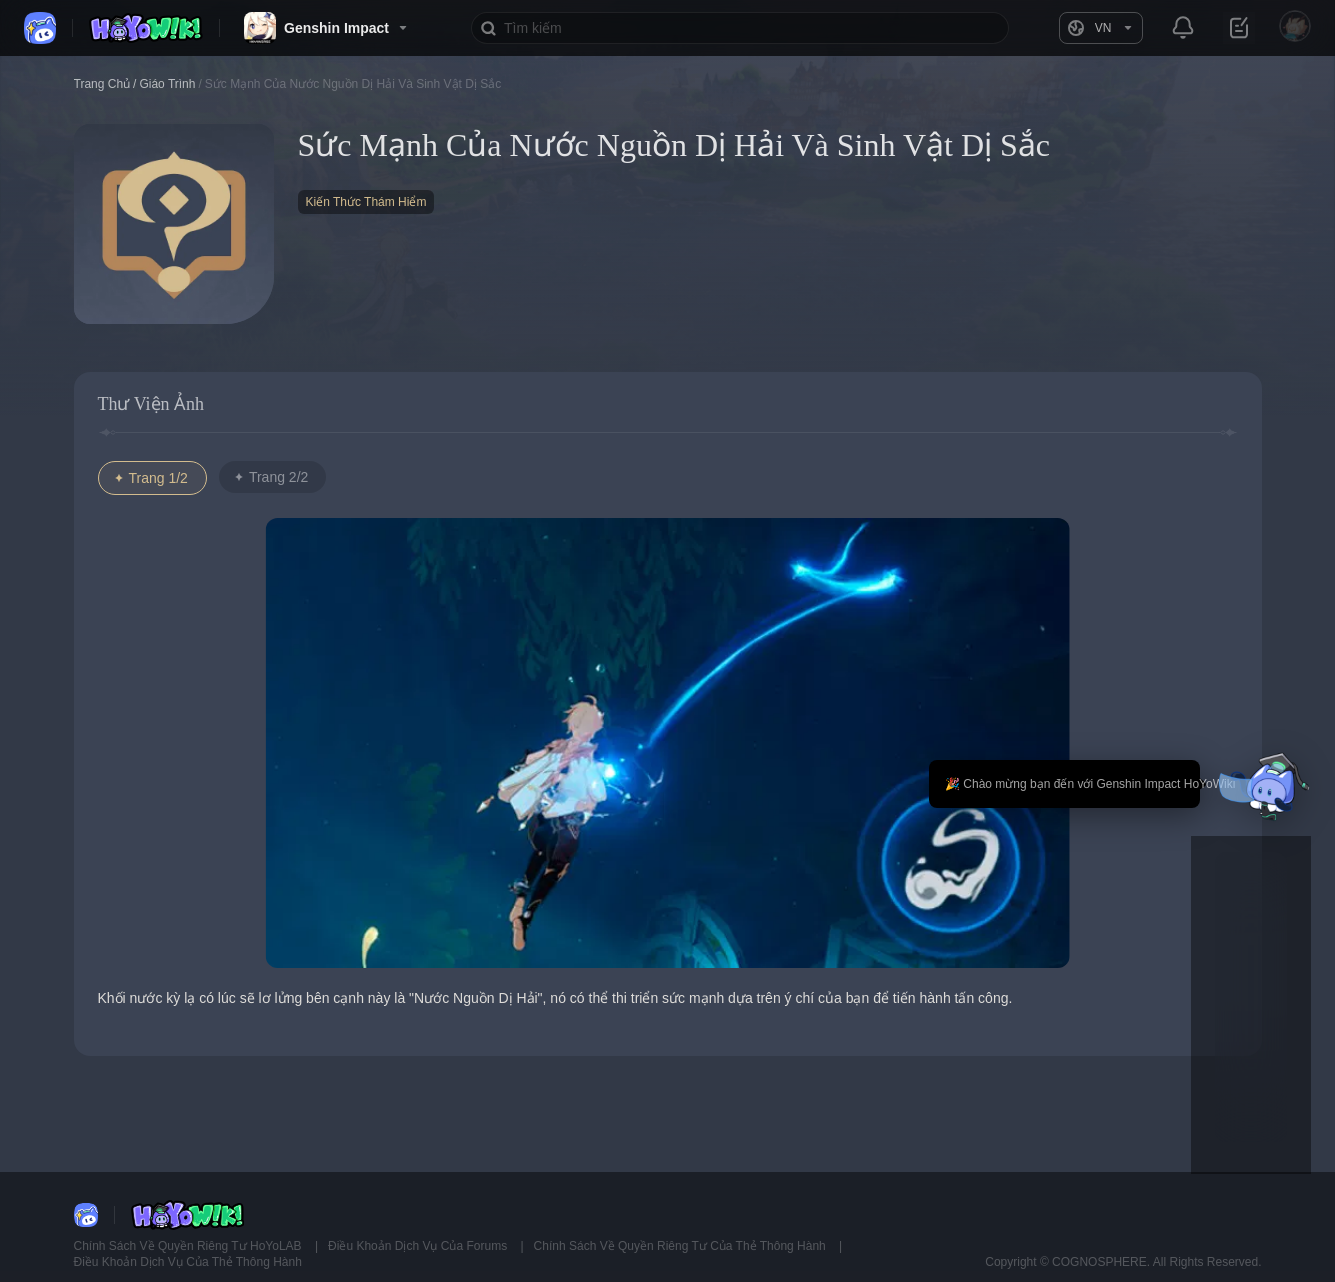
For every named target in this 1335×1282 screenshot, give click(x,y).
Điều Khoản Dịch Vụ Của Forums (419, 1246)
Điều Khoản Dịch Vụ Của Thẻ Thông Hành (188, 1262)
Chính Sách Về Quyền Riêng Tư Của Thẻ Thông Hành (682, 1246)
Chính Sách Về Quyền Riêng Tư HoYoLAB (189, 1246)
